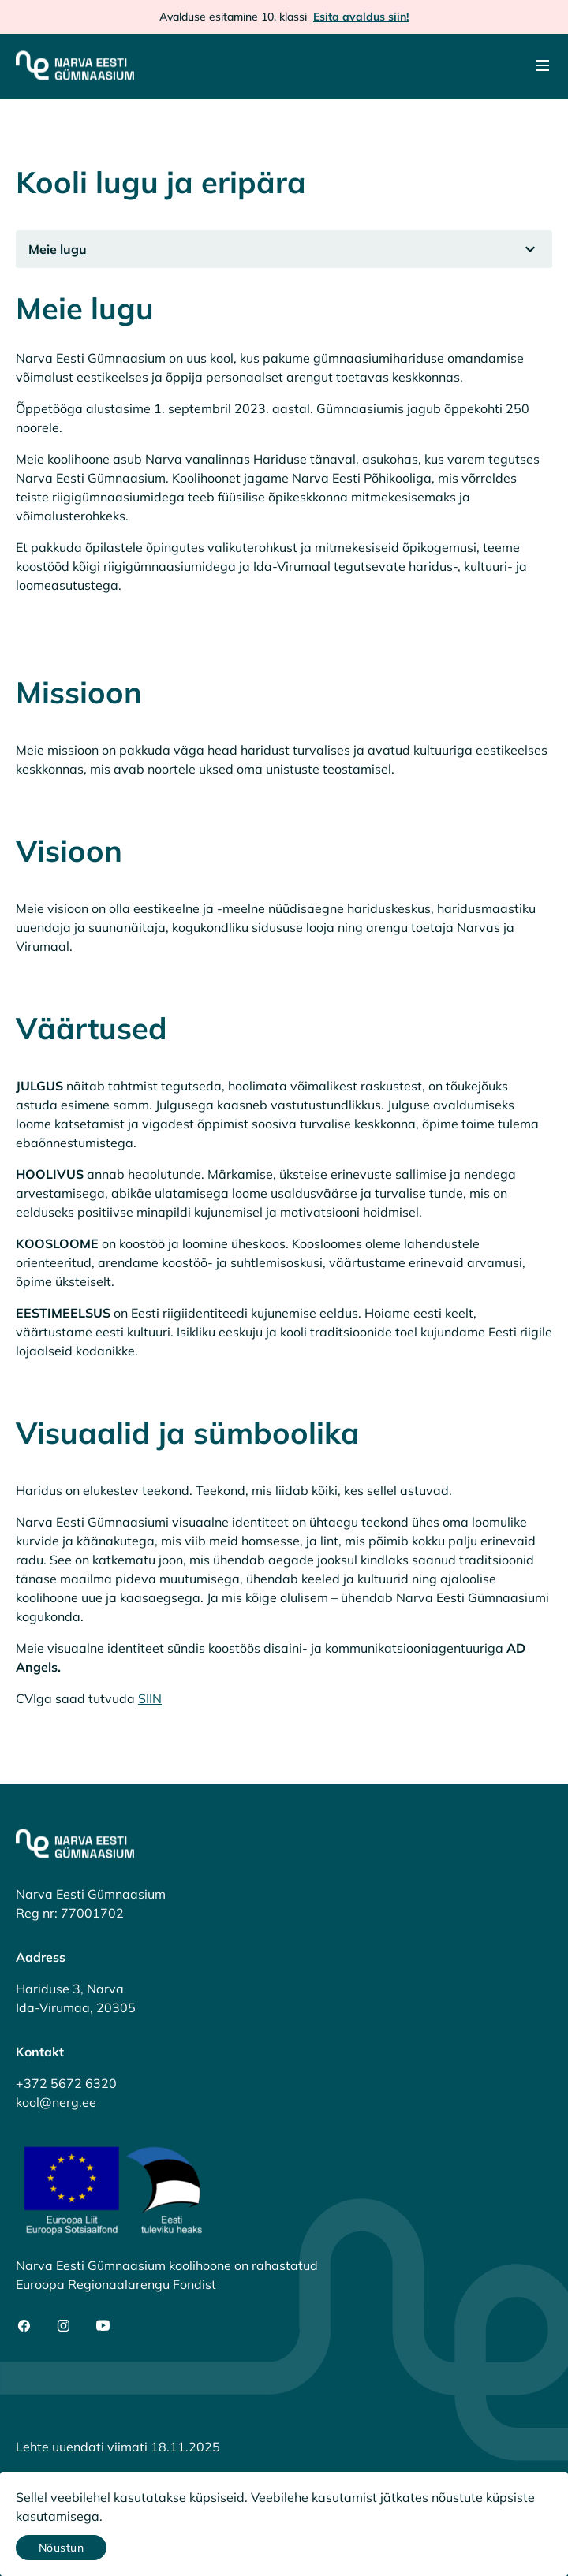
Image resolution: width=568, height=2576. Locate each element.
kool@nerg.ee (56, 2102)
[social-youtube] (103, 2325)
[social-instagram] (63, 2325)
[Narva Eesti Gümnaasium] (75, 65)
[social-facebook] (24, 2325)
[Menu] (543, 65)
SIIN (150, 1698)
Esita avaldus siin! (361, 16)
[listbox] (284, 249)
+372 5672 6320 (66, 2083)
